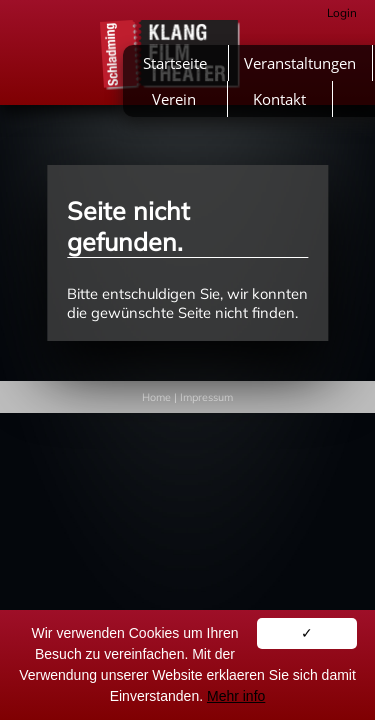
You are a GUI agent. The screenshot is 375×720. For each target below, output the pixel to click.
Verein (174, 99)
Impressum (206, 397)
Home (156, 397)
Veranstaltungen (300, 63)
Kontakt (279, 99)
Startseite (175, 63)
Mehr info (236, 696)
